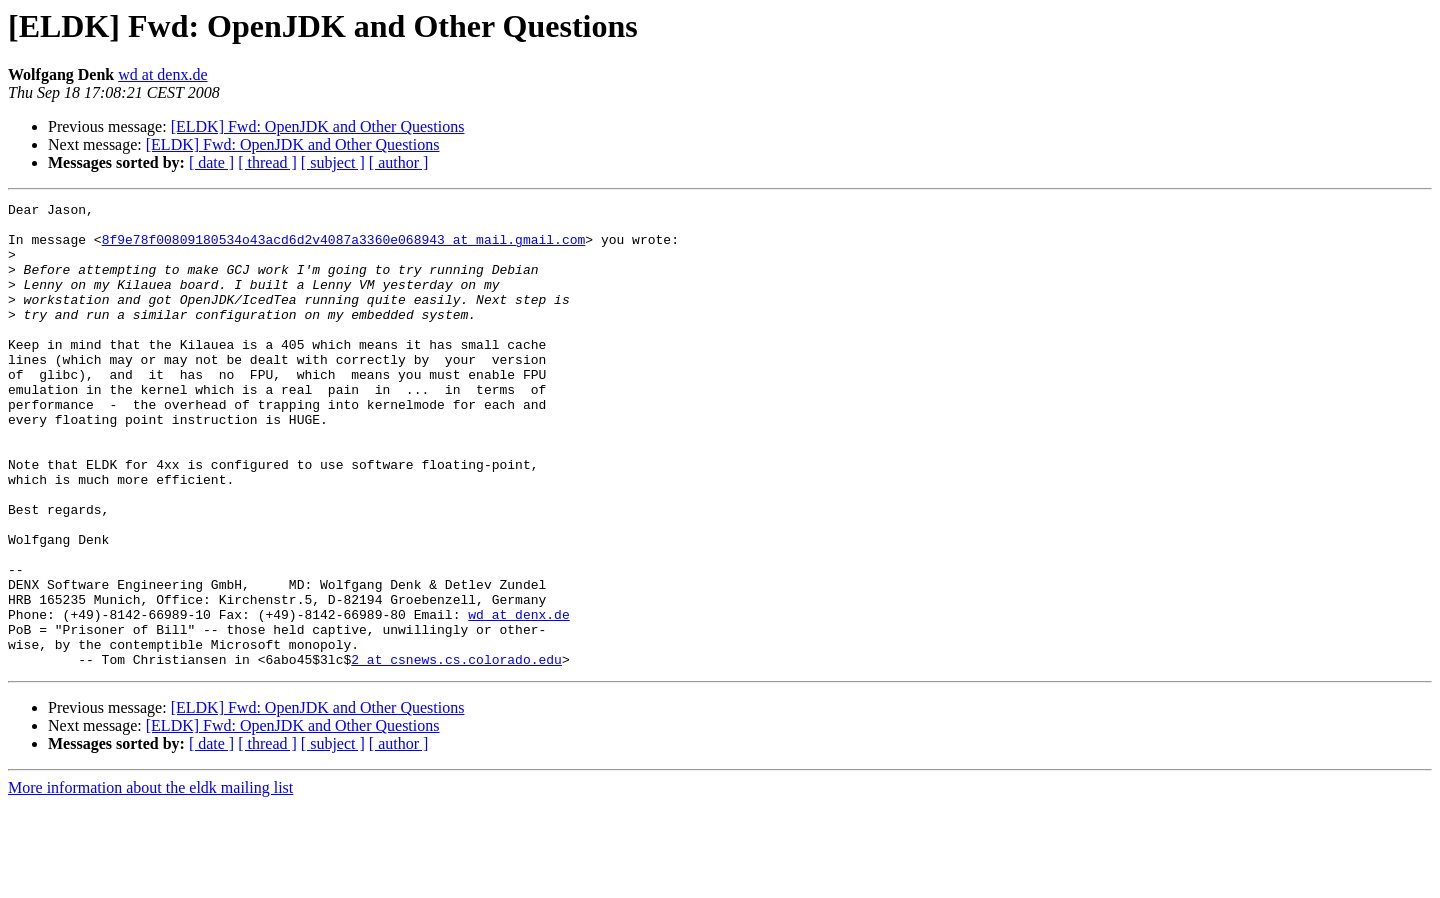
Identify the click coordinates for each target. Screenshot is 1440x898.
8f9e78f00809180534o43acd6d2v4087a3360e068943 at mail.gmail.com (344, 248)
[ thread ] (267, 162)
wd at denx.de (162, 74)
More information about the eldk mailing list (150, 880)
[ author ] (399, 162)
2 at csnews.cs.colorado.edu (456, 752)
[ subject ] (333, 162)
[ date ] (211, 162)
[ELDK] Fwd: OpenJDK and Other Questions (318, 126)
